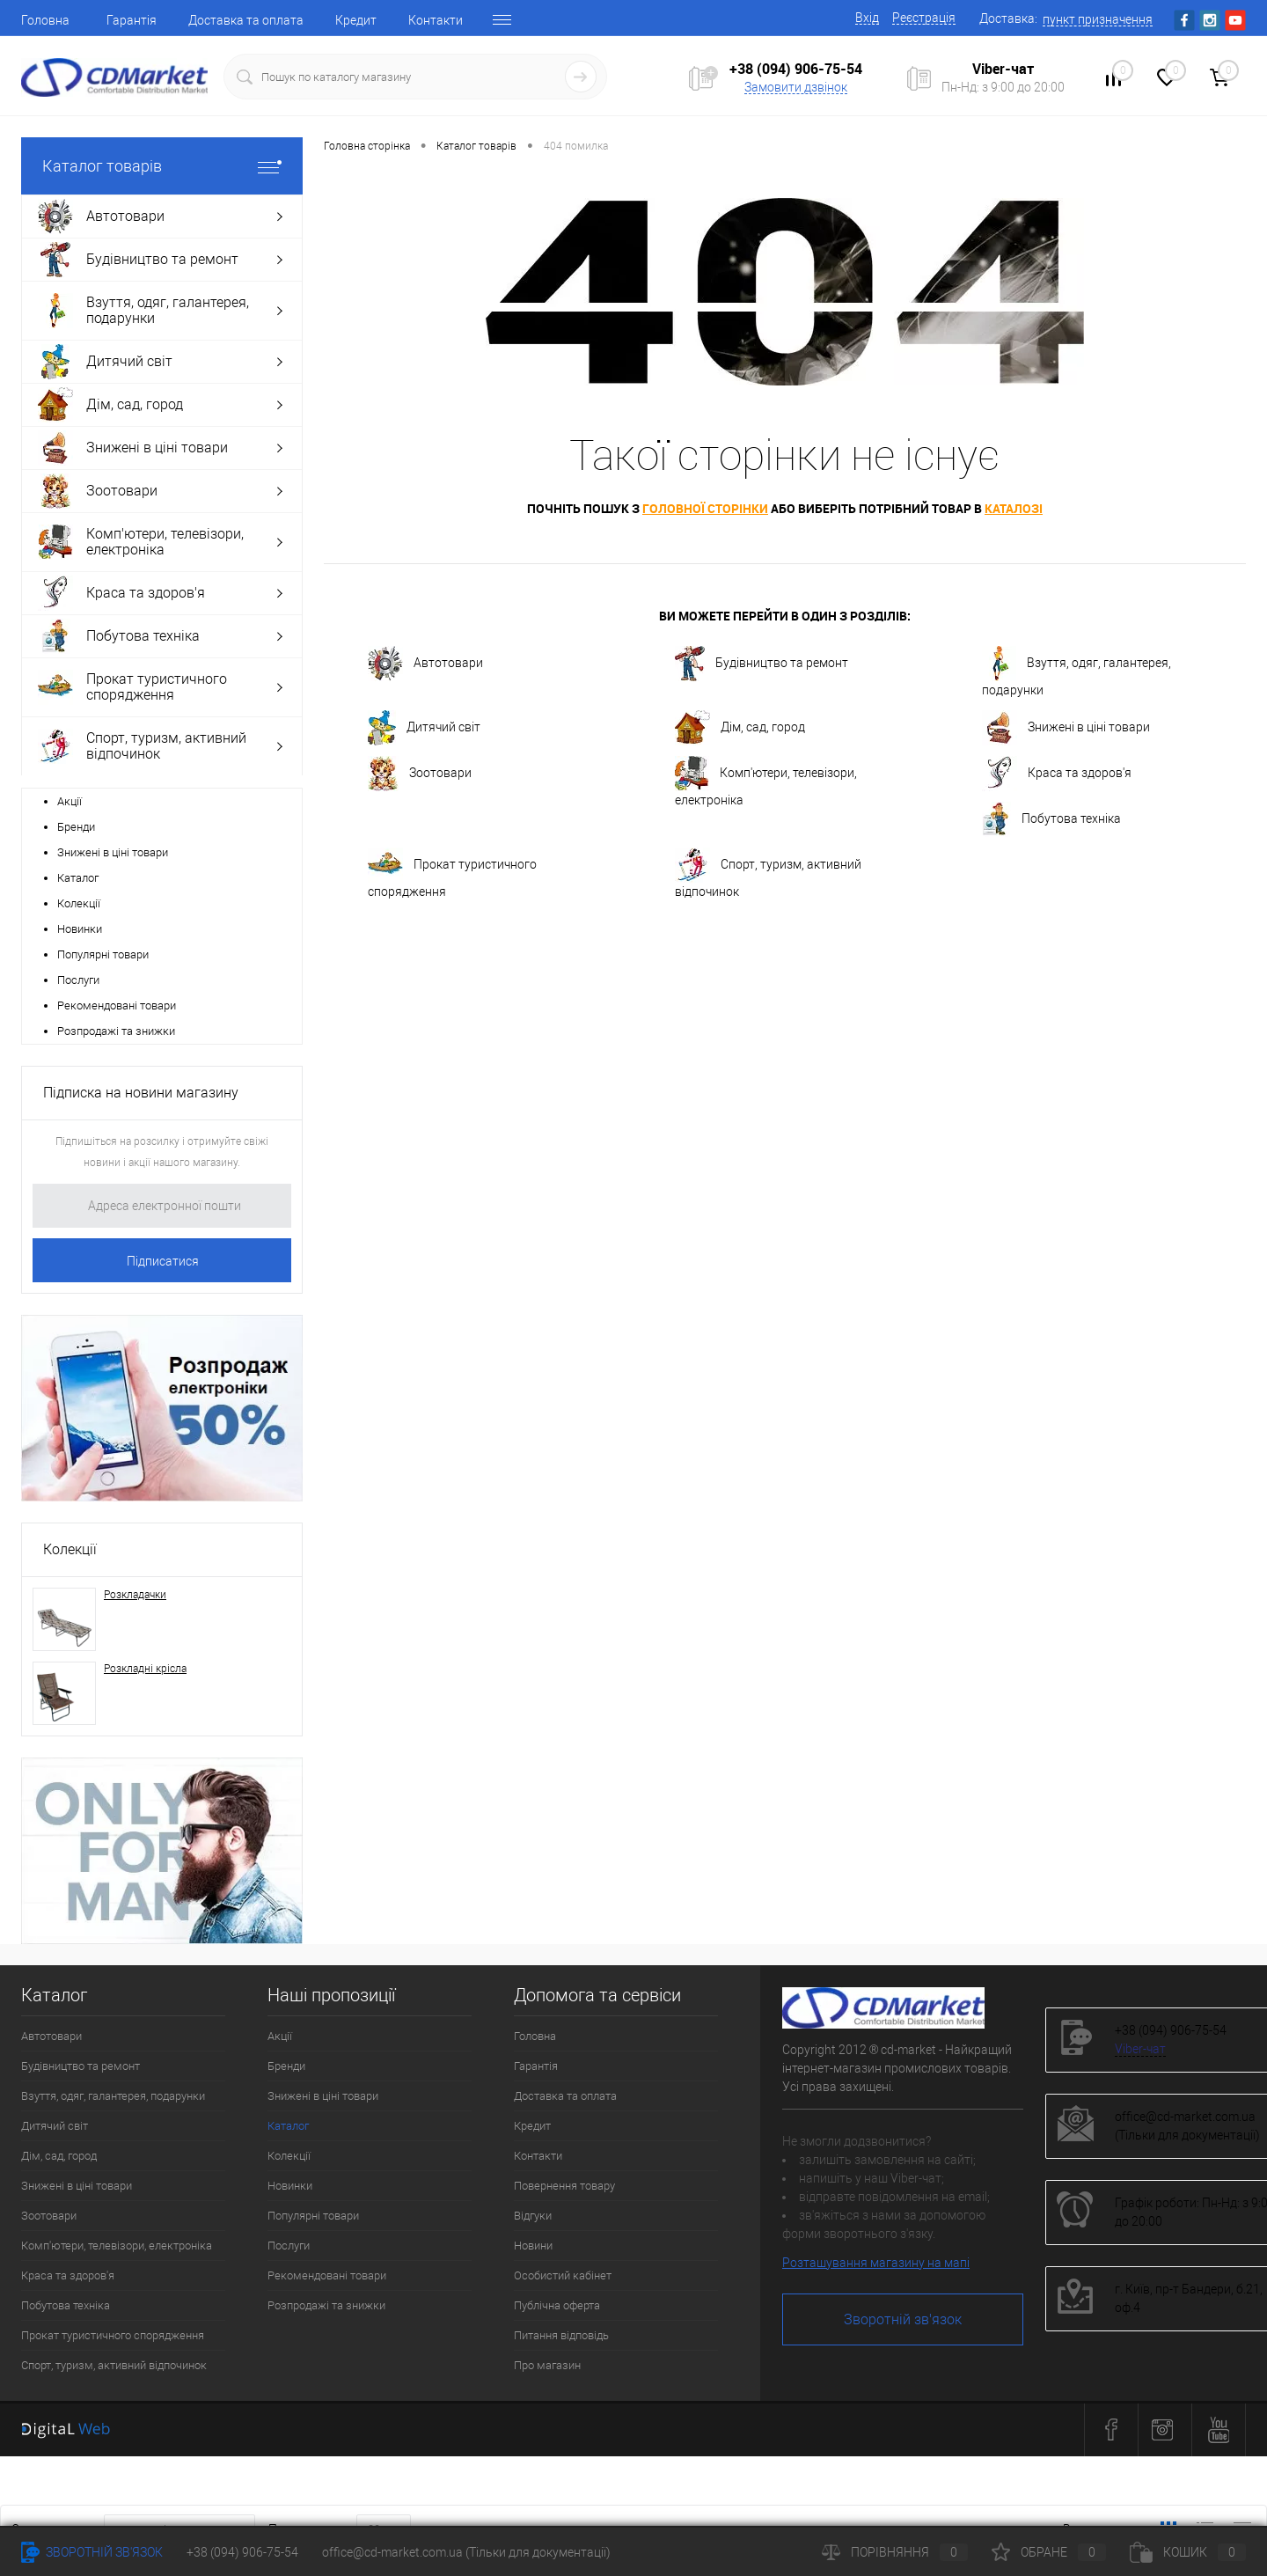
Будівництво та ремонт (761, 663)
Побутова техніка (1051, 819)
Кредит (356, 20)
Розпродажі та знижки (116, 1031)
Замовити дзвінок (795, 87)
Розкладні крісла (145, 1668)
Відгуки (533, 2215)
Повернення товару (564, 2185)
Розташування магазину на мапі (876, 2263)
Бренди (76, 826)
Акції (69, 801)
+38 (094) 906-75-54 (795, 68)
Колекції (78, 903)
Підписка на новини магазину (140, 1092)
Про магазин (547, 2365)
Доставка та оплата (246, 20)
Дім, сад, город (740, 727)
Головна (45, 20)
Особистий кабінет (563, 2275)
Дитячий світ (424, 727)
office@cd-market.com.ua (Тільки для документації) (466, 2552)
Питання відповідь (561, 2335)
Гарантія (131, 20)
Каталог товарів (162, 165)
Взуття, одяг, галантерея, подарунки (1076, 671)
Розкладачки (135, 1595)
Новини (533, 2245)
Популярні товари (103, 954)
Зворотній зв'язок (903, 2319)
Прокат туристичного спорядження (452, 873)
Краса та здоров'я (1057, 773)
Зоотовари (420, 773)
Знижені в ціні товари (112, 852)
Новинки (79, 929)
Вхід (867, 18)
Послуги (78, 980)
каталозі (1014, 508)
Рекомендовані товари (116, 1005)
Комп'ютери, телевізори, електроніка (766, 781)
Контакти (435, 20)
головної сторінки (705, 508)
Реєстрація (924, 18)
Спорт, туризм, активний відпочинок (768, 873)
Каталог (78, 877)
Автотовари (425, 663)
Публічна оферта (557, 2305)
